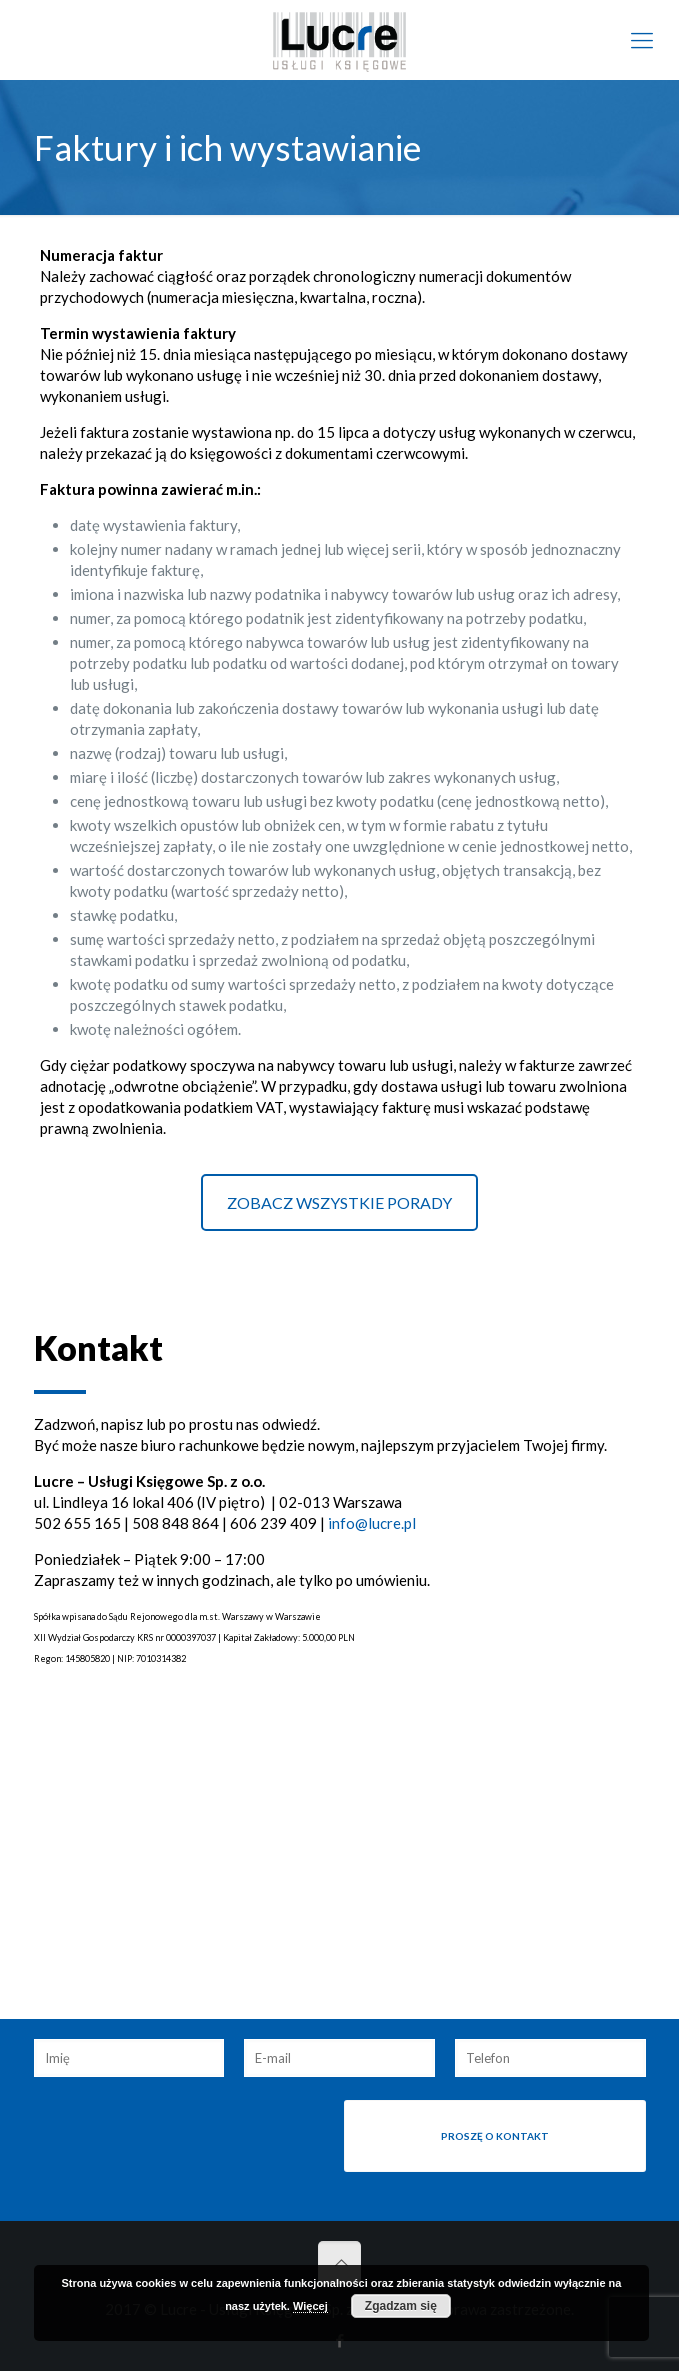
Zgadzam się (401, 2306)
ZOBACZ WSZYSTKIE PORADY (339, 1202)
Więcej (310, 2306)
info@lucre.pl (372, 1523)
